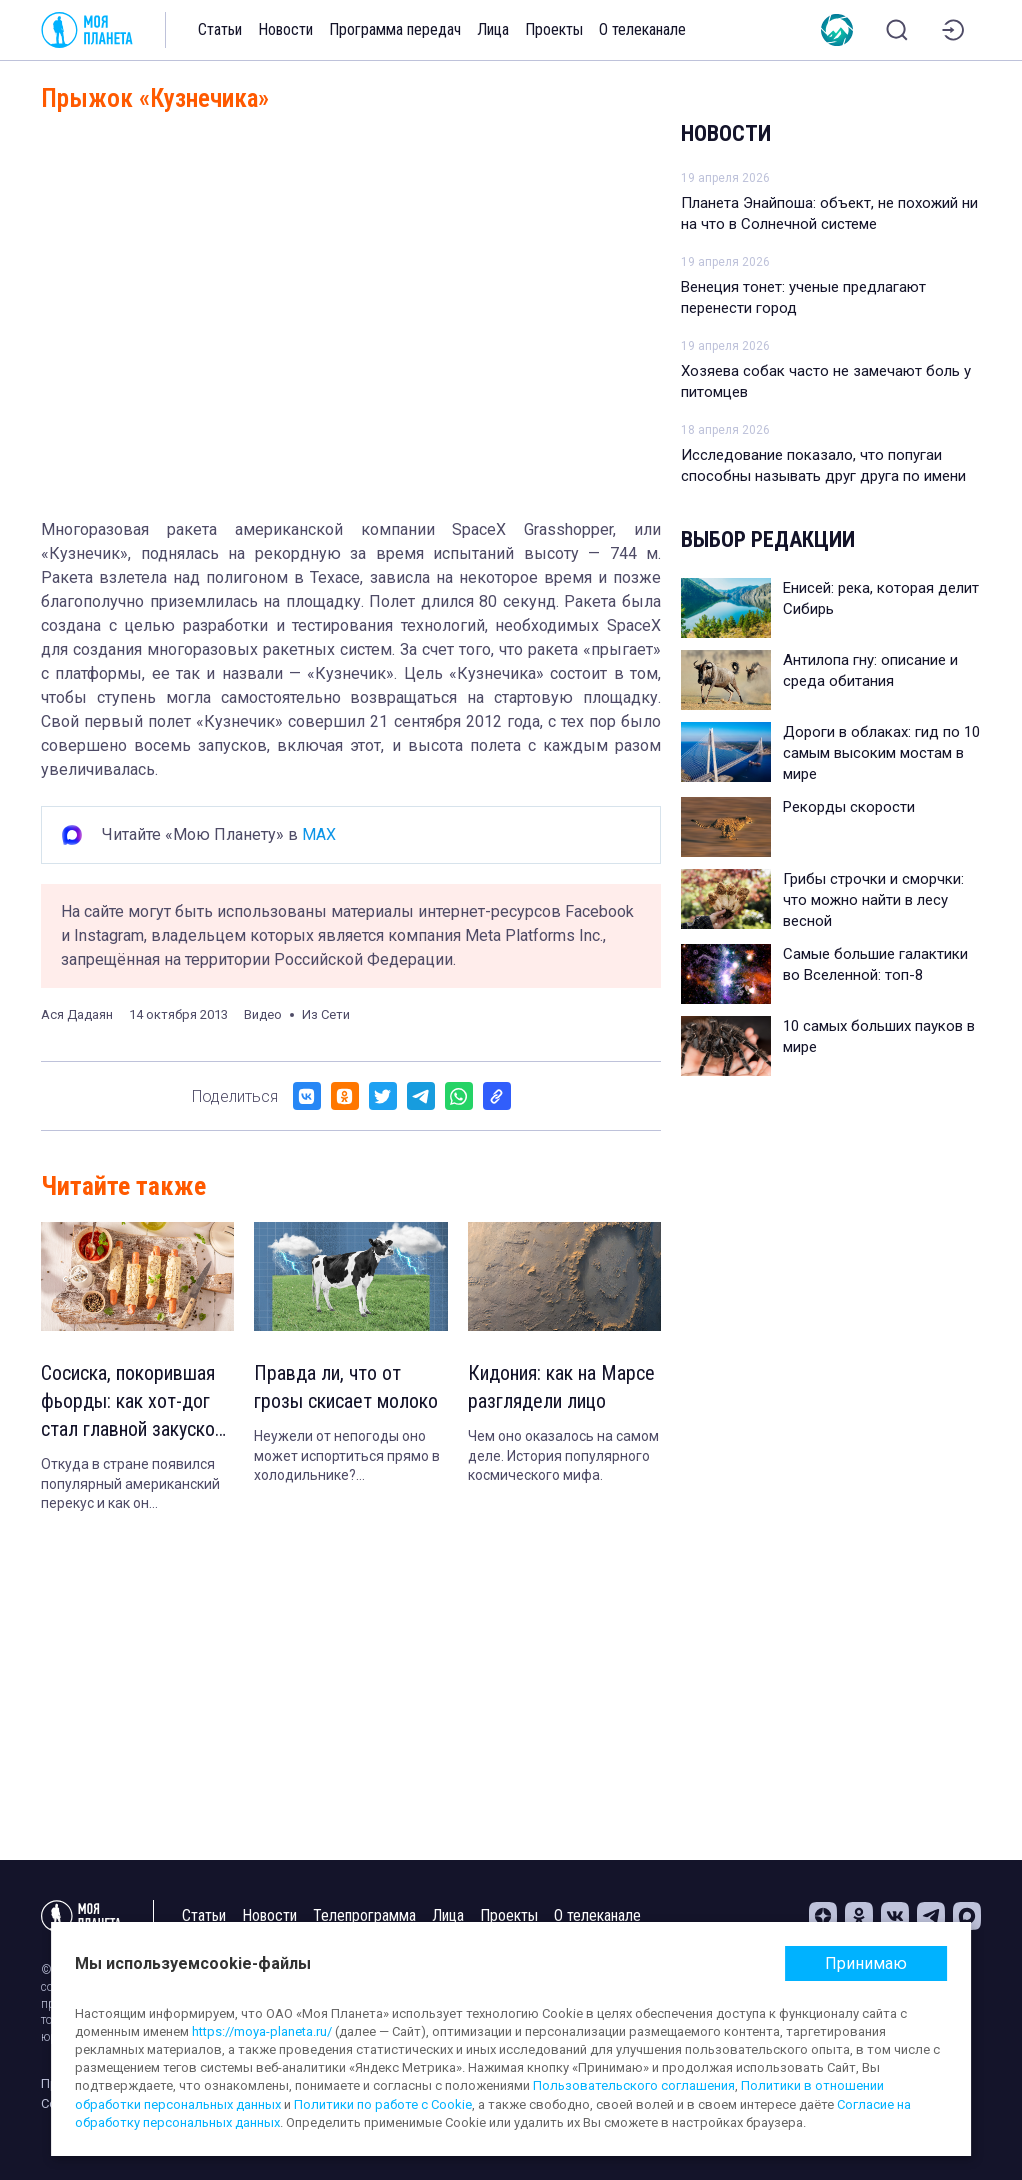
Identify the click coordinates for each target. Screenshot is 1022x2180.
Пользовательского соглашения (634, 2085)
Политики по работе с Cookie (383, 2104)
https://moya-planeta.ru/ (262, 2031)
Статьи (220, 29)
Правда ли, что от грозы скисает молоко (346, 1387)
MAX (319, 834)
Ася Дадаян (77, 1014)
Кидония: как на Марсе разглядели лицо (561, 1387)
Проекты (554, 29)
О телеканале (642, 29)
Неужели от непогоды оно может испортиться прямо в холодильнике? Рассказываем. (347, 1457)
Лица (493, 29)
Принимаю (866, 1963)
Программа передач (395, 29)
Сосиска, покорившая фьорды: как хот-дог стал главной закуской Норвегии (132, 1402)
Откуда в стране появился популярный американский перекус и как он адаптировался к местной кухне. (130, 1485)
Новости (285, 29)
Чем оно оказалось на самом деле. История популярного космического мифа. (563, 1455)
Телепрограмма (364, 1915)
